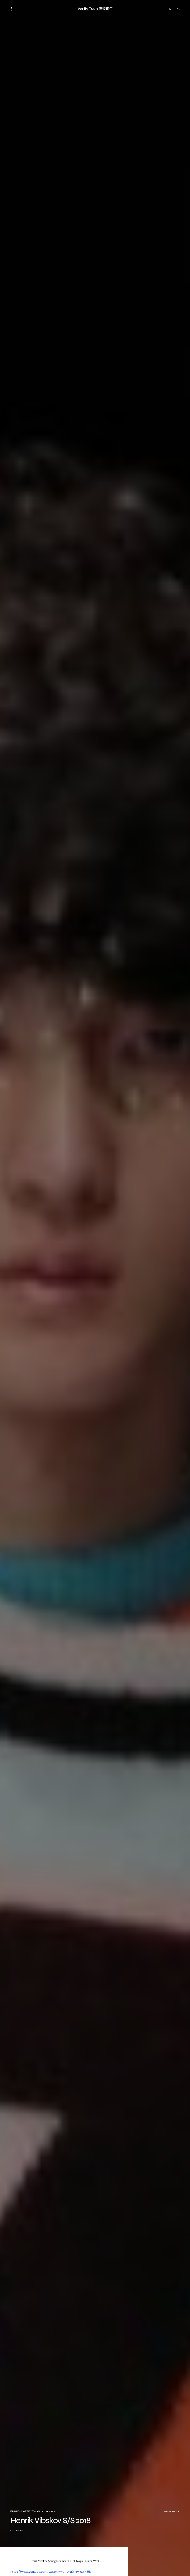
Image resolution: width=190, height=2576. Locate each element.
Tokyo (35, 2511)
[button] (12, 8)
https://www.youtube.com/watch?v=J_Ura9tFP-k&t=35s (50, 2572)
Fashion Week (20, 2511)
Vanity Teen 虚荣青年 (95, 8)
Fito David (16, 2531)
